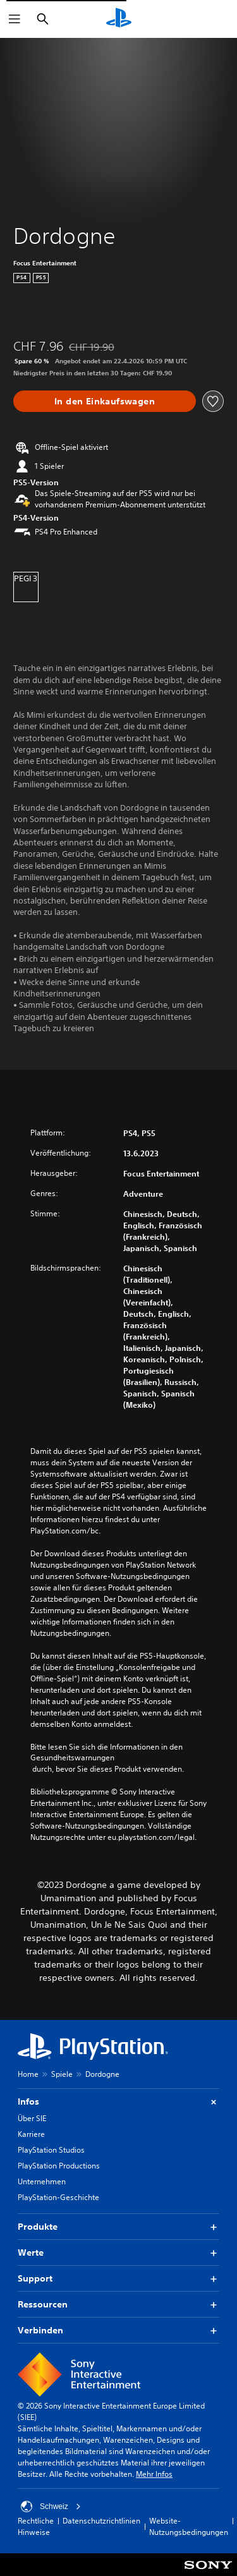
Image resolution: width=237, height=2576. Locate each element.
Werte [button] (118, 2253)
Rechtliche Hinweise (36, 2526)
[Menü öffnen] (14, 19)
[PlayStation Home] (119, 19)
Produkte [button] (118, 2227)
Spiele (62, 2074)
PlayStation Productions (59, 2165)
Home (28, 2074)
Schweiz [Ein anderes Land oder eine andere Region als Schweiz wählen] (51, 2506)
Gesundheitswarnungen (72, 1758)
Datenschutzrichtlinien (101, 2520)
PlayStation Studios (51, 2149)
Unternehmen (42, 2181)
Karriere (31, 2134)
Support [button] (118, 2279)
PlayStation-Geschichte (58, 2197)
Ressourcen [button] (118, 2305)
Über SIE (32, 2118)
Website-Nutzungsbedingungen (188, 2526)
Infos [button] (118, 2101)
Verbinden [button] (118, 2331)
